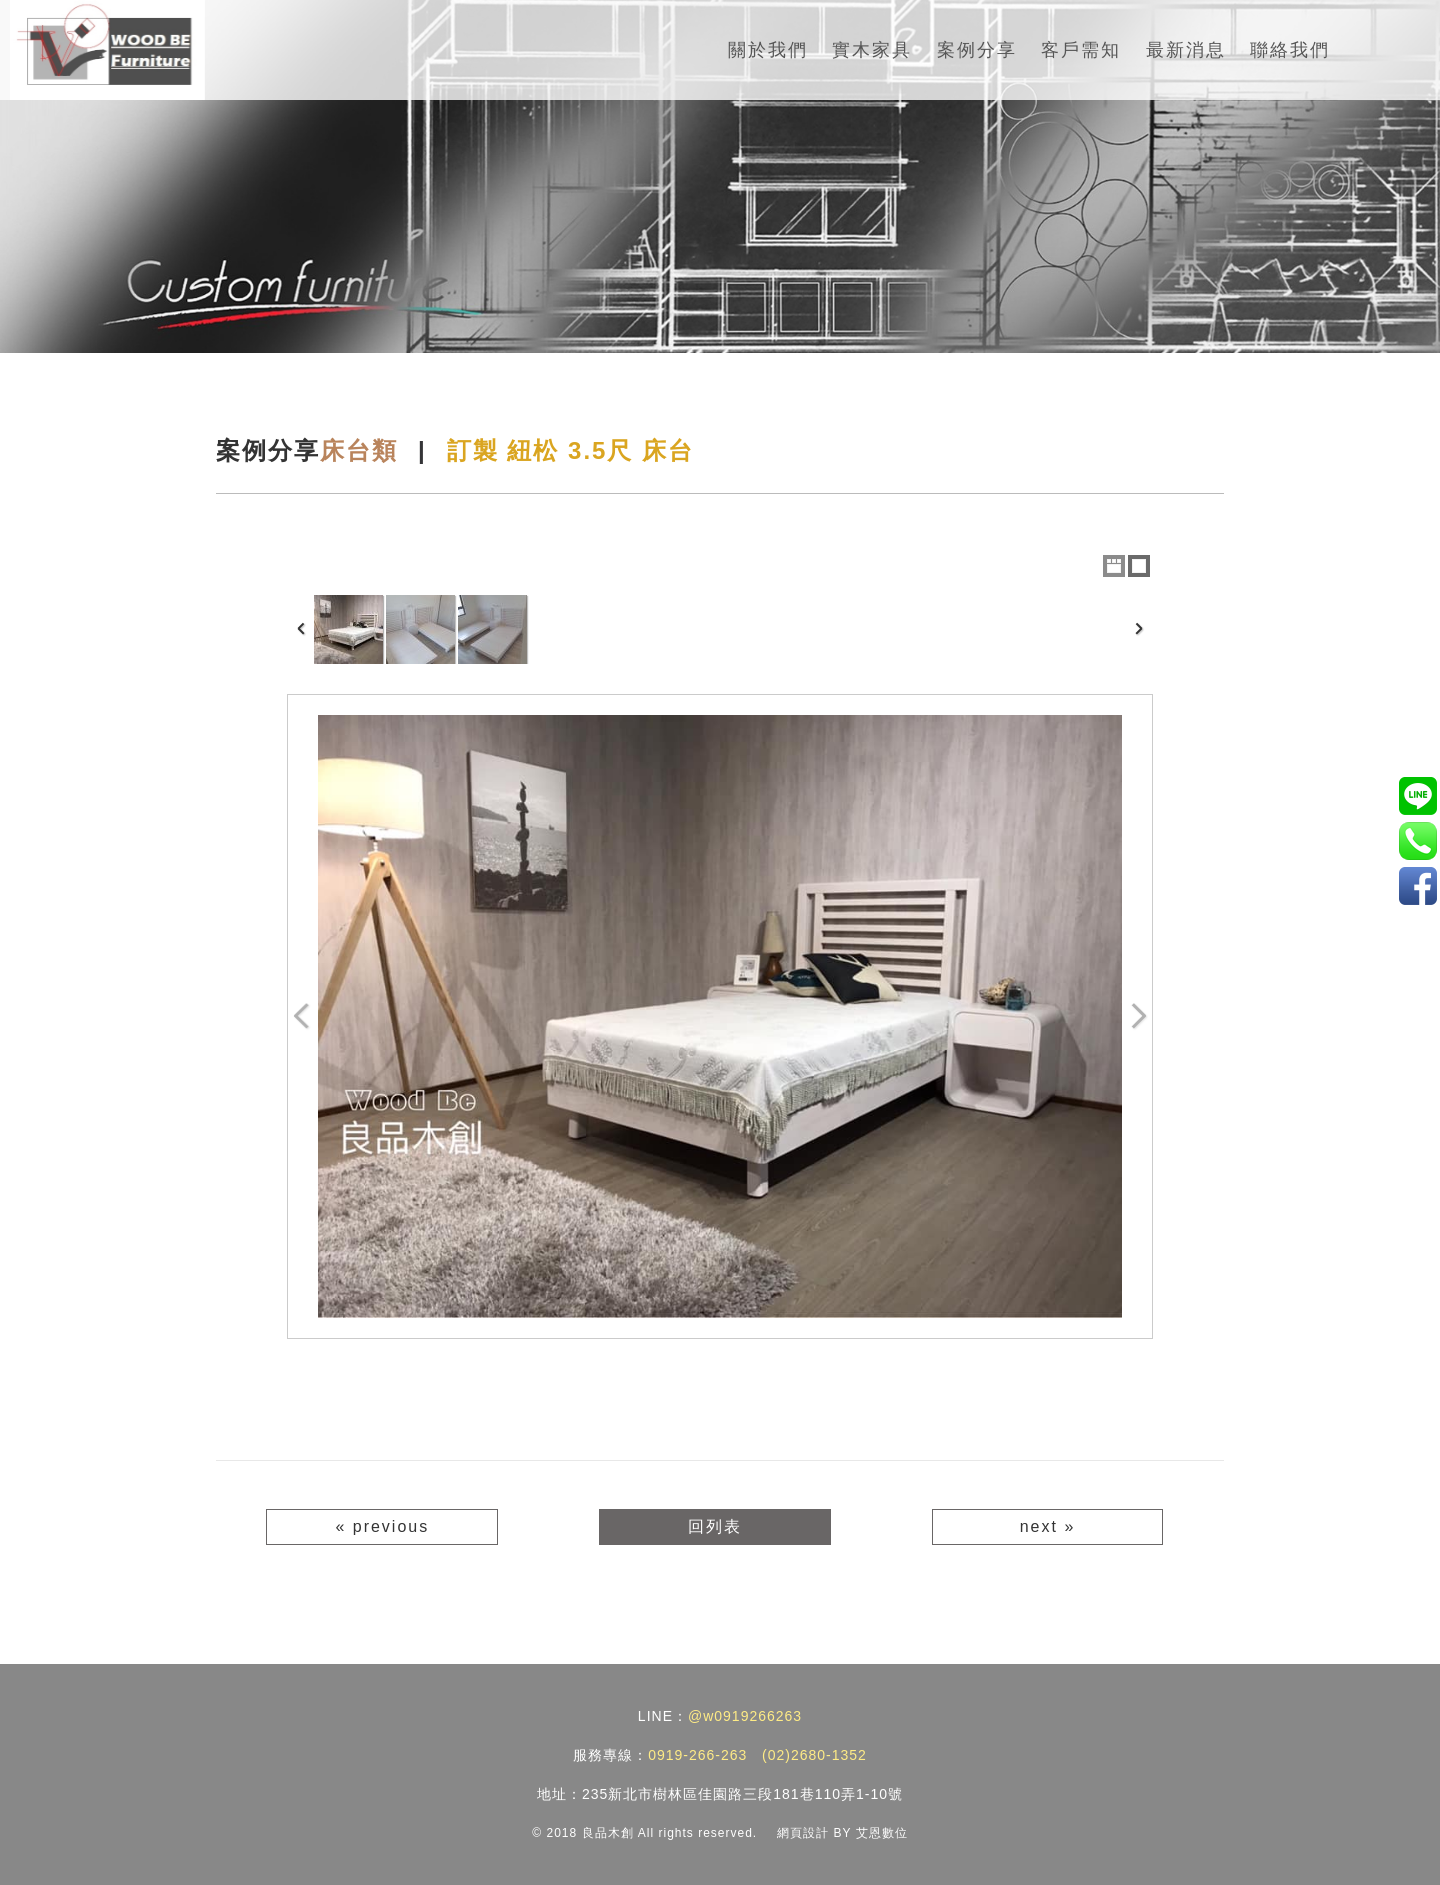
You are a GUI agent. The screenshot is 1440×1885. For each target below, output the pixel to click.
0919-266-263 (697, 1755)
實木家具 (872, 50)
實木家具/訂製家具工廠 (1417, 885)
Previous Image (302, 1017)
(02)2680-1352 (814, 1755)
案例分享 (977, 50)
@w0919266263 (745, 1716)
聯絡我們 (1290, 50)
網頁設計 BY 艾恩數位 (842, 1833)
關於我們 (768, 50)
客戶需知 (1081, 50)
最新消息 (1186, 50)
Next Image (1138, 1017)
